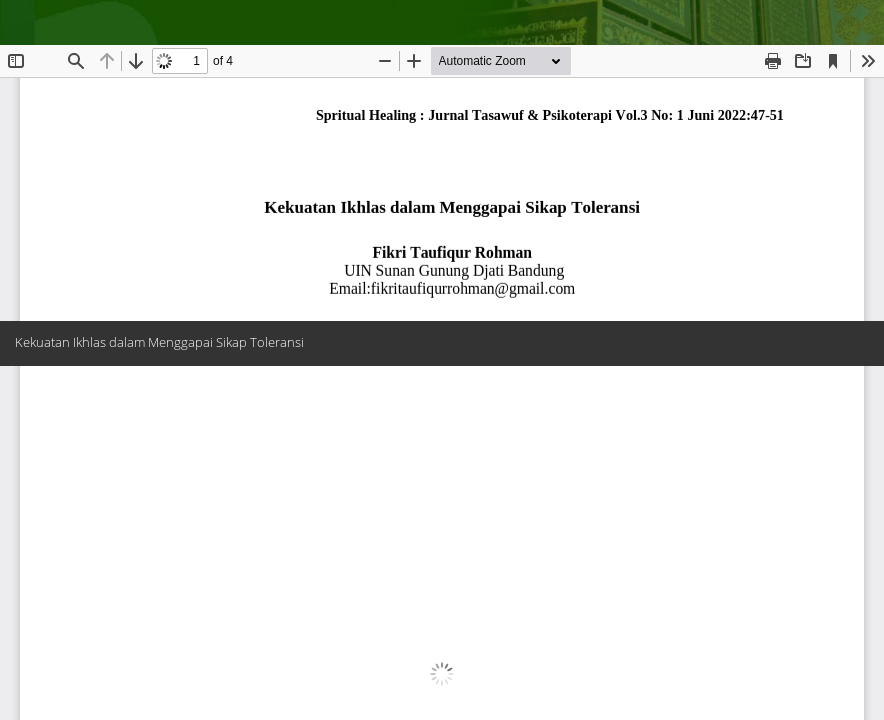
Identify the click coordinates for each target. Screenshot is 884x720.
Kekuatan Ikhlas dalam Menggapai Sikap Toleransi (159, 342)
